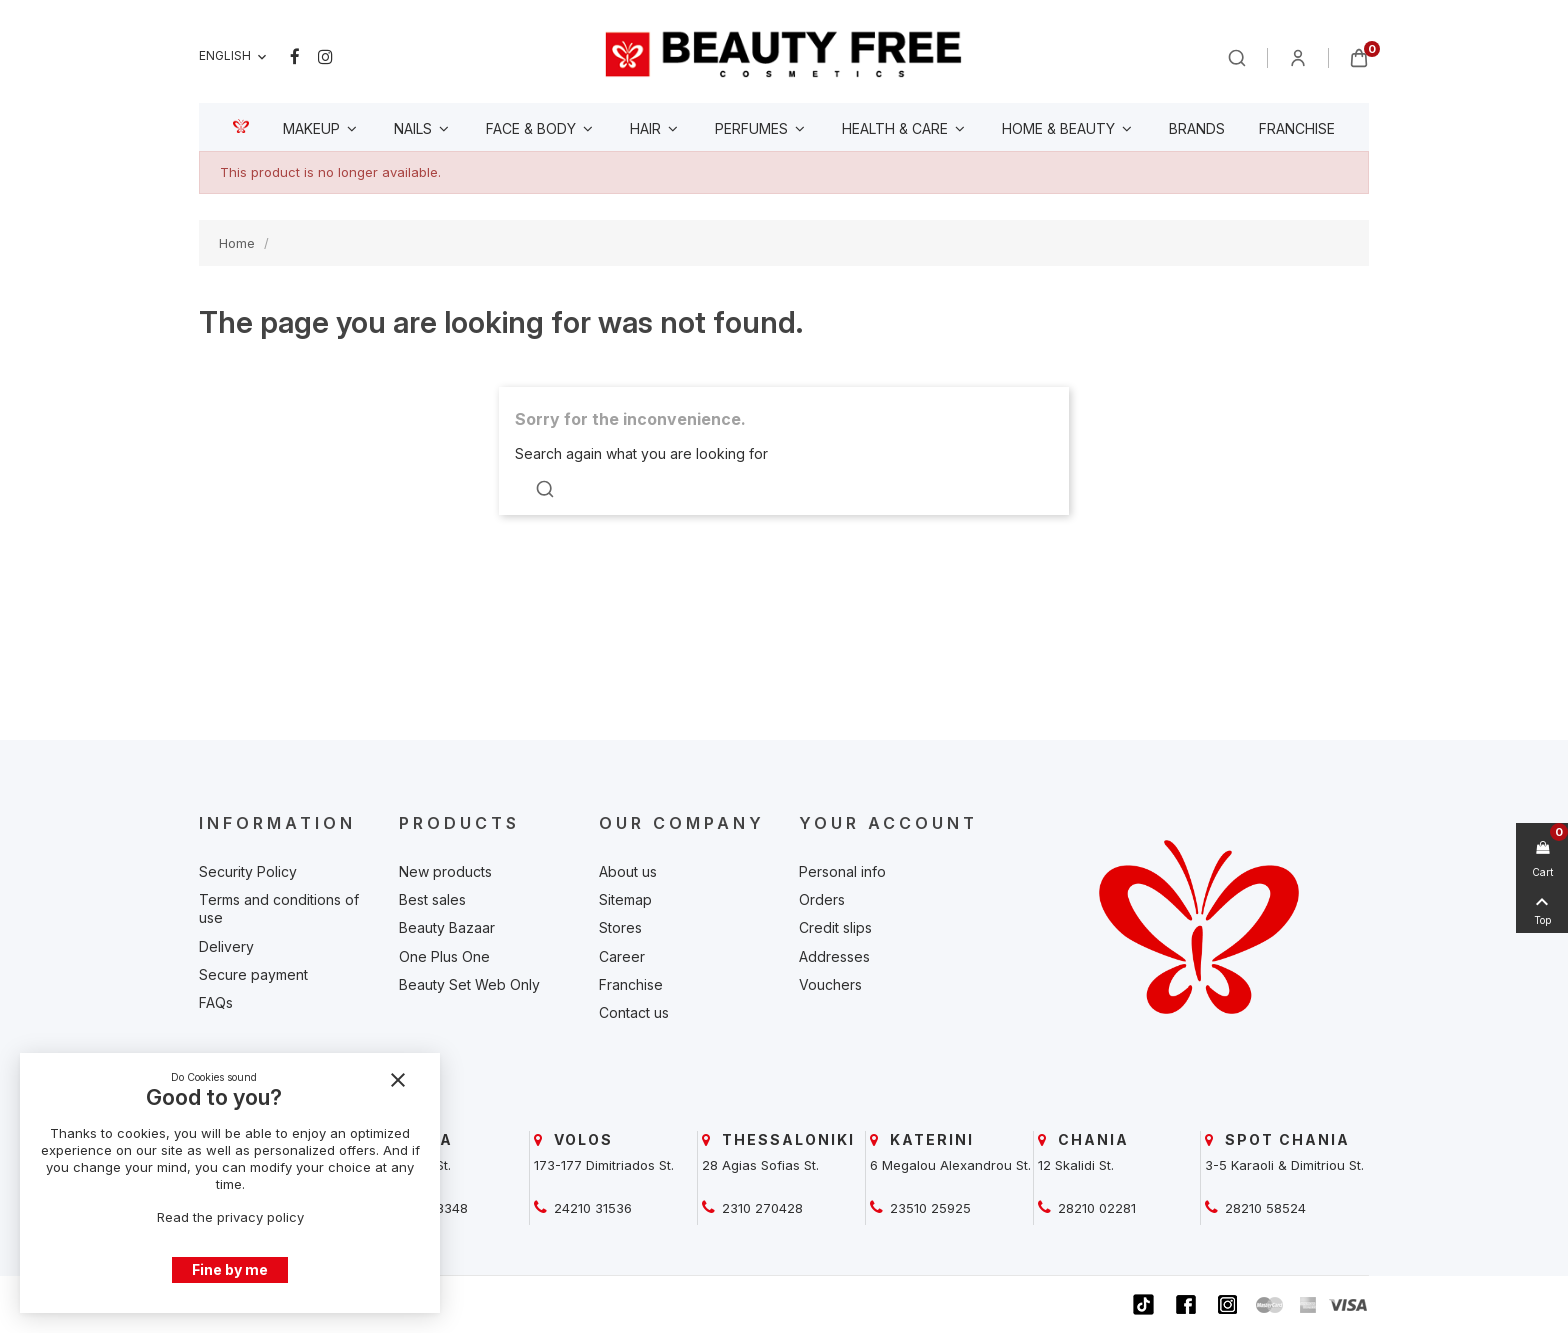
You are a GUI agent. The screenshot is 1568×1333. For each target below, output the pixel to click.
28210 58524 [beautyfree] (1263, 1208)
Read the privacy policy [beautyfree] (230, 1217)
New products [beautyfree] (445, 871)
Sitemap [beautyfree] (625, 899)
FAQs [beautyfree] (216, 1002)
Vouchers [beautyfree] (830, 984)
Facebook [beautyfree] (295, 57)
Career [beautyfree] (622, 956)
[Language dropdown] (234, 56)
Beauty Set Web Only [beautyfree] (469, 984)
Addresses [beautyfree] (834, 956)
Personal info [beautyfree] (842, 871)
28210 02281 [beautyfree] (1095, 1208)
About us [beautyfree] (628, 871)
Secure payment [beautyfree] (253, 974)
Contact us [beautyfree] (634, 1012)
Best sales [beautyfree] (432, 899)
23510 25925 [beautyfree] (928, 1208)
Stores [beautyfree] (620, 927)
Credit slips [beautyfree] (835, 927)
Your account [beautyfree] (888, 823)
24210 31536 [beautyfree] (591, 1208)
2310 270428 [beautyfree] (760, 1208)
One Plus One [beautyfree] (444, 956)
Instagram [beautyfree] (325, 57)
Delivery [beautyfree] (226, 946)
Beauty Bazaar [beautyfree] (447, 927)
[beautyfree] (784, 53)
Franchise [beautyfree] (631, 984)
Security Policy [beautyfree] (248, 871)
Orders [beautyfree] (822, 899)
